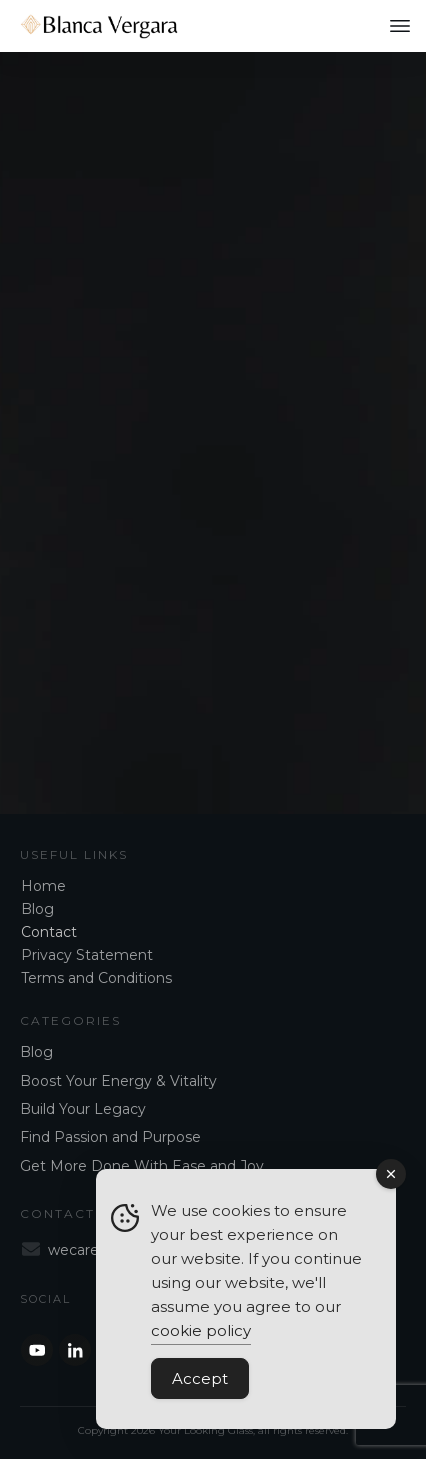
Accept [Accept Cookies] (200, 1378)
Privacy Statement (87, 955)
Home (43, 886)
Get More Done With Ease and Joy (142, 1166)
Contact (49, 932)
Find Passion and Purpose (110, 1137)
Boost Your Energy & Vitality (118, 1081)
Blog (37, 909)
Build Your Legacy (83, 1109)
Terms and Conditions (96, 978)
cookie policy (201, 1330)
